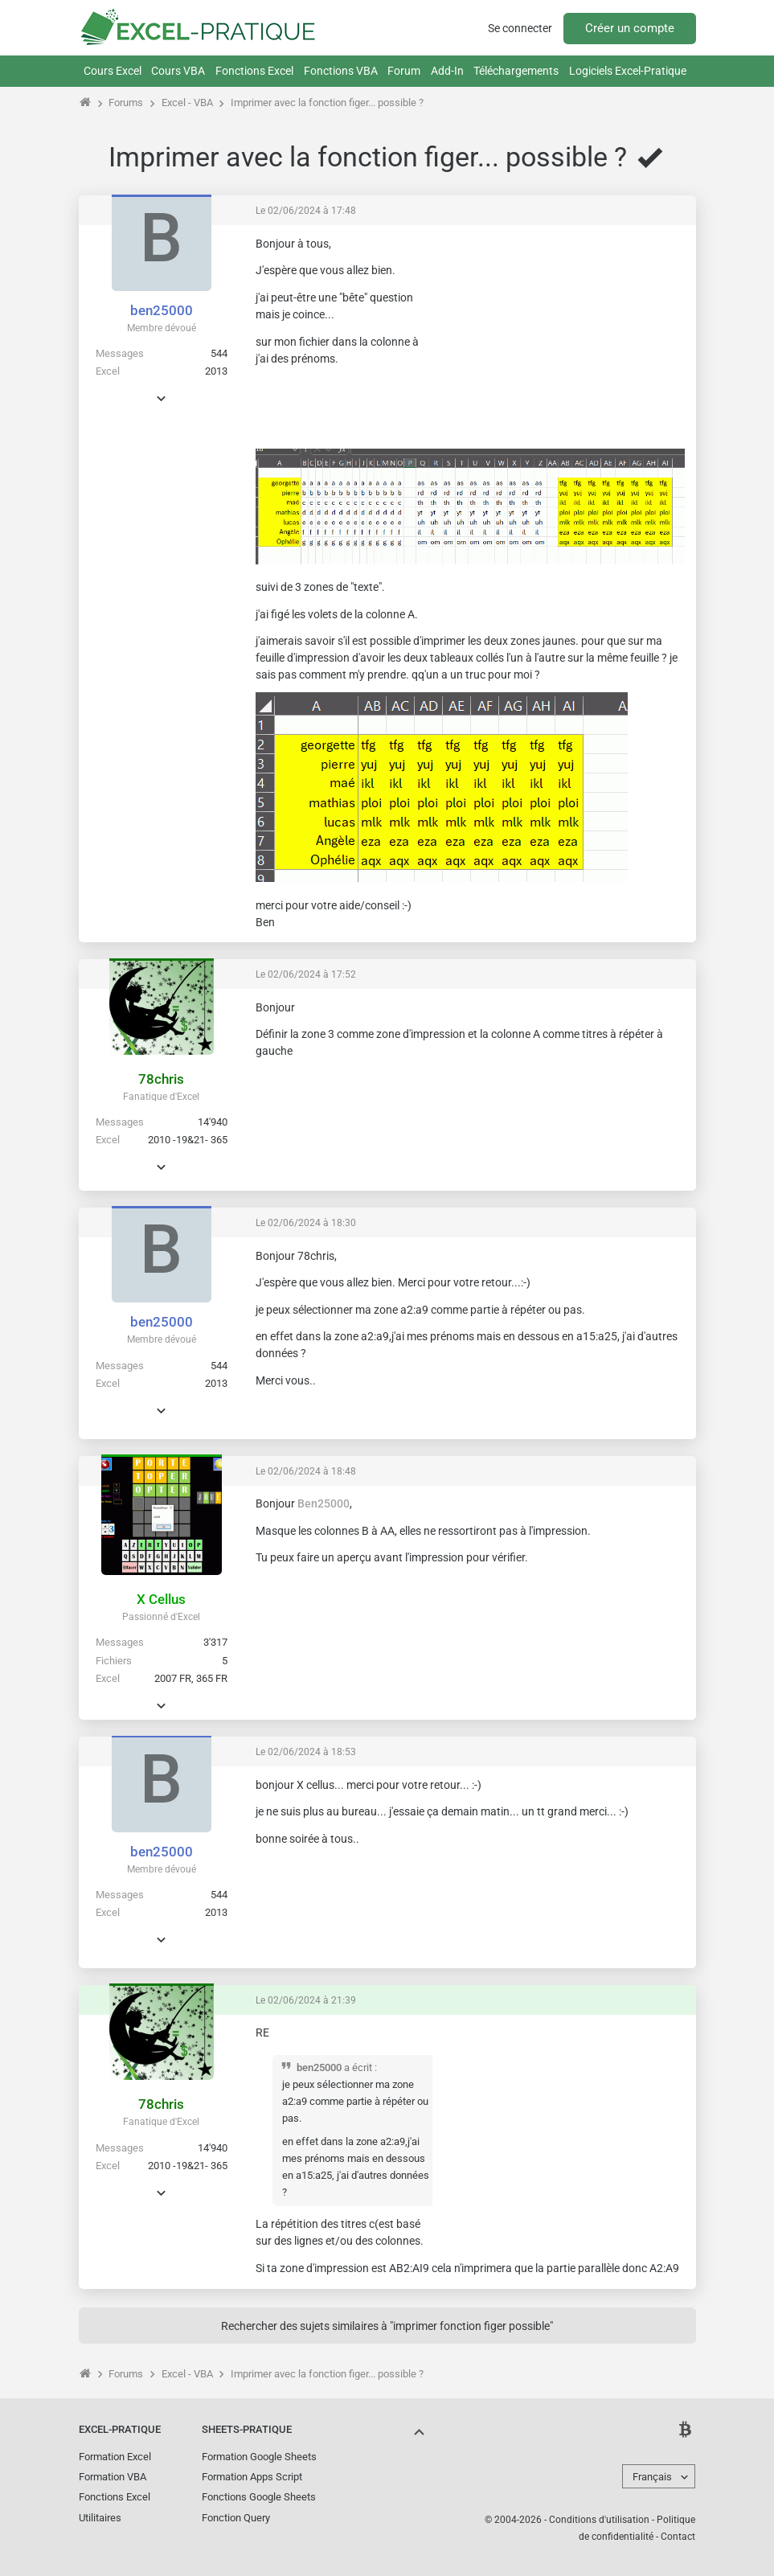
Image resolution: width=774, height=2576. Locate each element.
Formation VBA (112, 2477)
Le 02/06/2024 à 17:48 (306, 210)
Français (652, 2477)
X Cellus (161, 1599)
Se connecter (520, 28)
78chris (161, 1079)
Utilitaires (100, 2518)
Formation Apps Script (252, 2477)
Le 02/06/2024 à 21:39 (306, 2000)
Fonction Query (236, 2518)
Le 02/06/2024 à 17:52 (306, 974)
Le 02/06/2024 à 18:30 (306, 1223)
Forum (403, 70)
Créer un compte (629, 28)
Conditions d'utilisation (599, 2519)
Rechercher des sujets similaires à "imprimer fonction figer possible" (387, 2326)
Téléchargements (516, 70)
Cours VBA (178, 70)
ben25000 (161, 310)
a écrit (358, 2067)
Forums (126, 102)
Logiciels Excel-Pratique (627, 70)
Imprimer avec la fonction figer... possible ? (327, 102)
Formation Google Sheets (259, 2457)
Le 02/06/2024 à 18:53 (306, 1752)
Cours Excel (112, 70)
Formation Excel (115, 2457)
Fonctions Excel (254, 70)
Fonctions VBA (341, 70)
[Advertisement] (564, 336)
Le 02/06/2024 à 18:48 (306, 1471)
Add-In (447, 70)
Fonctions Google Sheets (259, 2497)
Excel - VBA (187, 102)
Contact (678, 2536)
